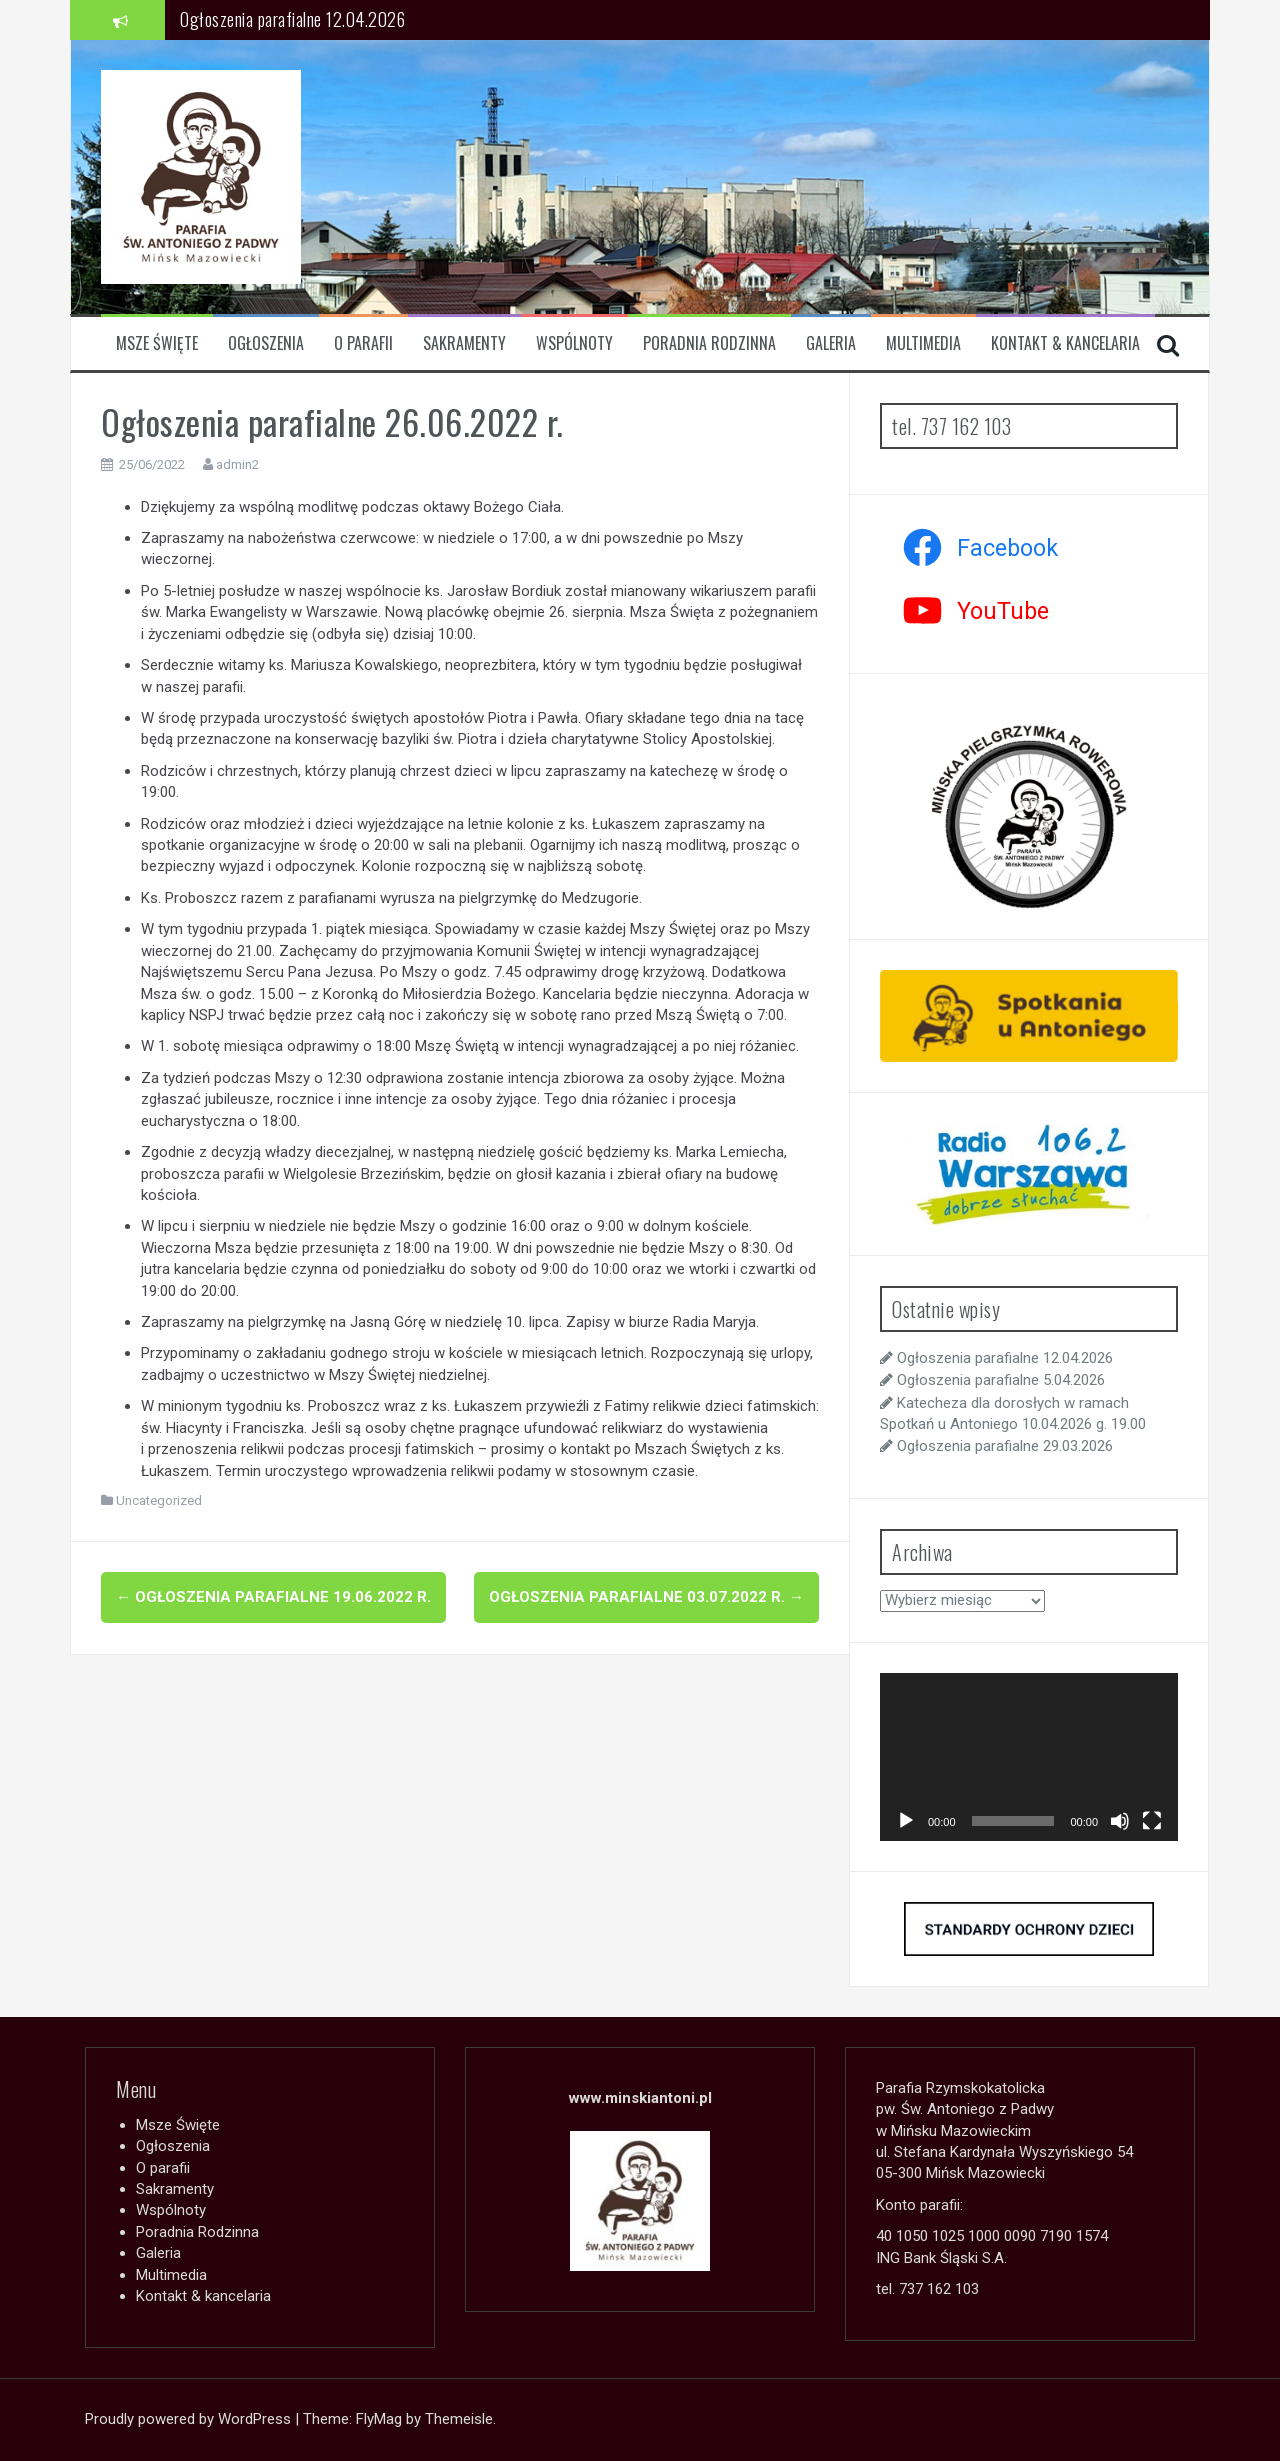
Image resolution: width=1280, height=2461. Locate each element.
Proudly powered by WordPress (190, 2419)
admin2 (237, 464)
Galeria (831, 343)
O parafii (363, 343)
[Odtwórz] (906, 1821)
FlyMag (379, 2419)
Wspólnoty (574, 343)
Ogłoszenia (266, 343)
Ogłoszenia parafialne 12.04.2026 (292, 19)
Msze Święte (157, 343)
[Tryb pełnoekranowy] (1152, 1821)
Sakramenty (464, 343)
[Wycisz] (1120, 1821)
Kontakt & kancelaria (1065, 343)
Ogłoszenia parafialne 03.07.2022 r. (646, 1597)
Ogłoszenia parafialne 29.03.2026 (1005, 1446)
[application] (1029, 1757)
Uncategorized (159, 1500)
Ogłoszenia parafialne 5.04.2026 (1001, 1380)
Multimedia (923, 343)
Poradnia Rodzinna (709, 343)
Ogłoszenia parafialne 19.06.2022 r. (273, 1597)
